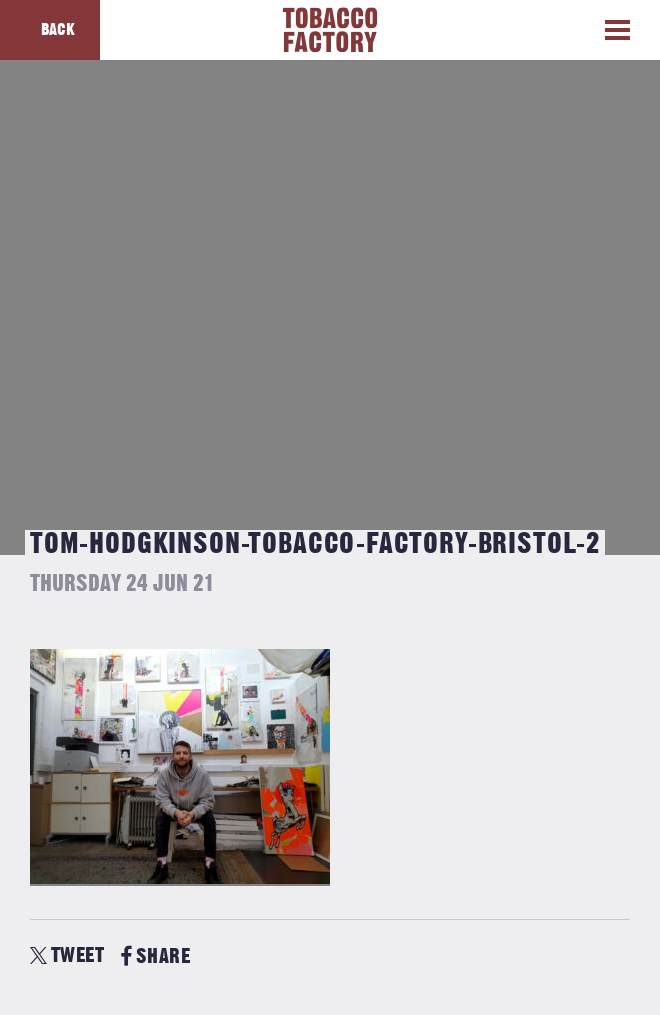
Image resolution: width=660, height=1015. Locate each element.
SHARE (155, 956)
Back (58, 30)
